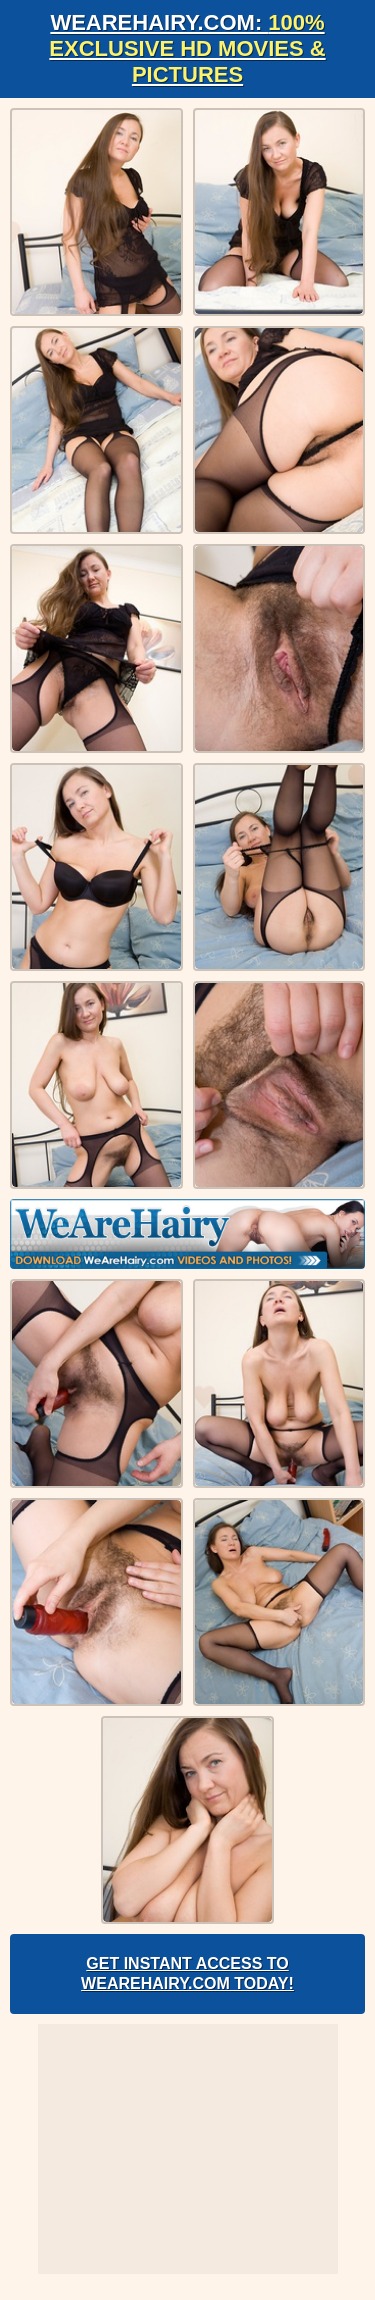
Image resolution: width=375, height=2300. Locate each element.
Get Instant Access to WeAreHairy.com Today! (187, 1973)
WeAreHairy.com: (187, 48)
